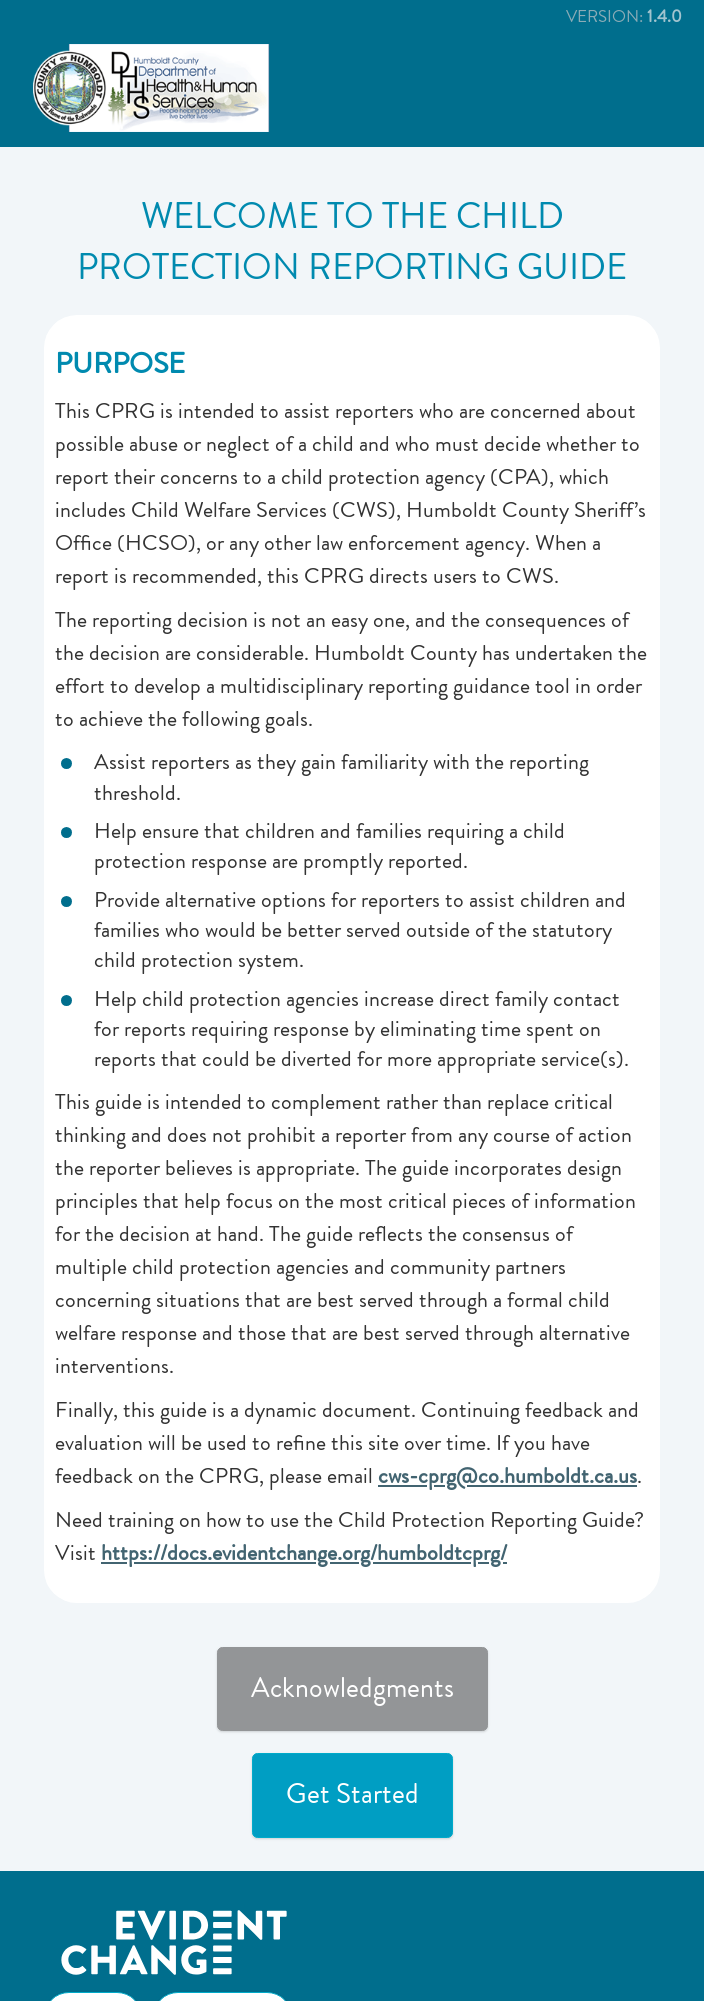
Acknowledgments (352, 1688)
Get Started (352, 1794)
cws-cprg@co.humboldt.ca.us (507, 1476)
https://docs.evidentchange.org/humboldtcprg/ (304, 1553)
